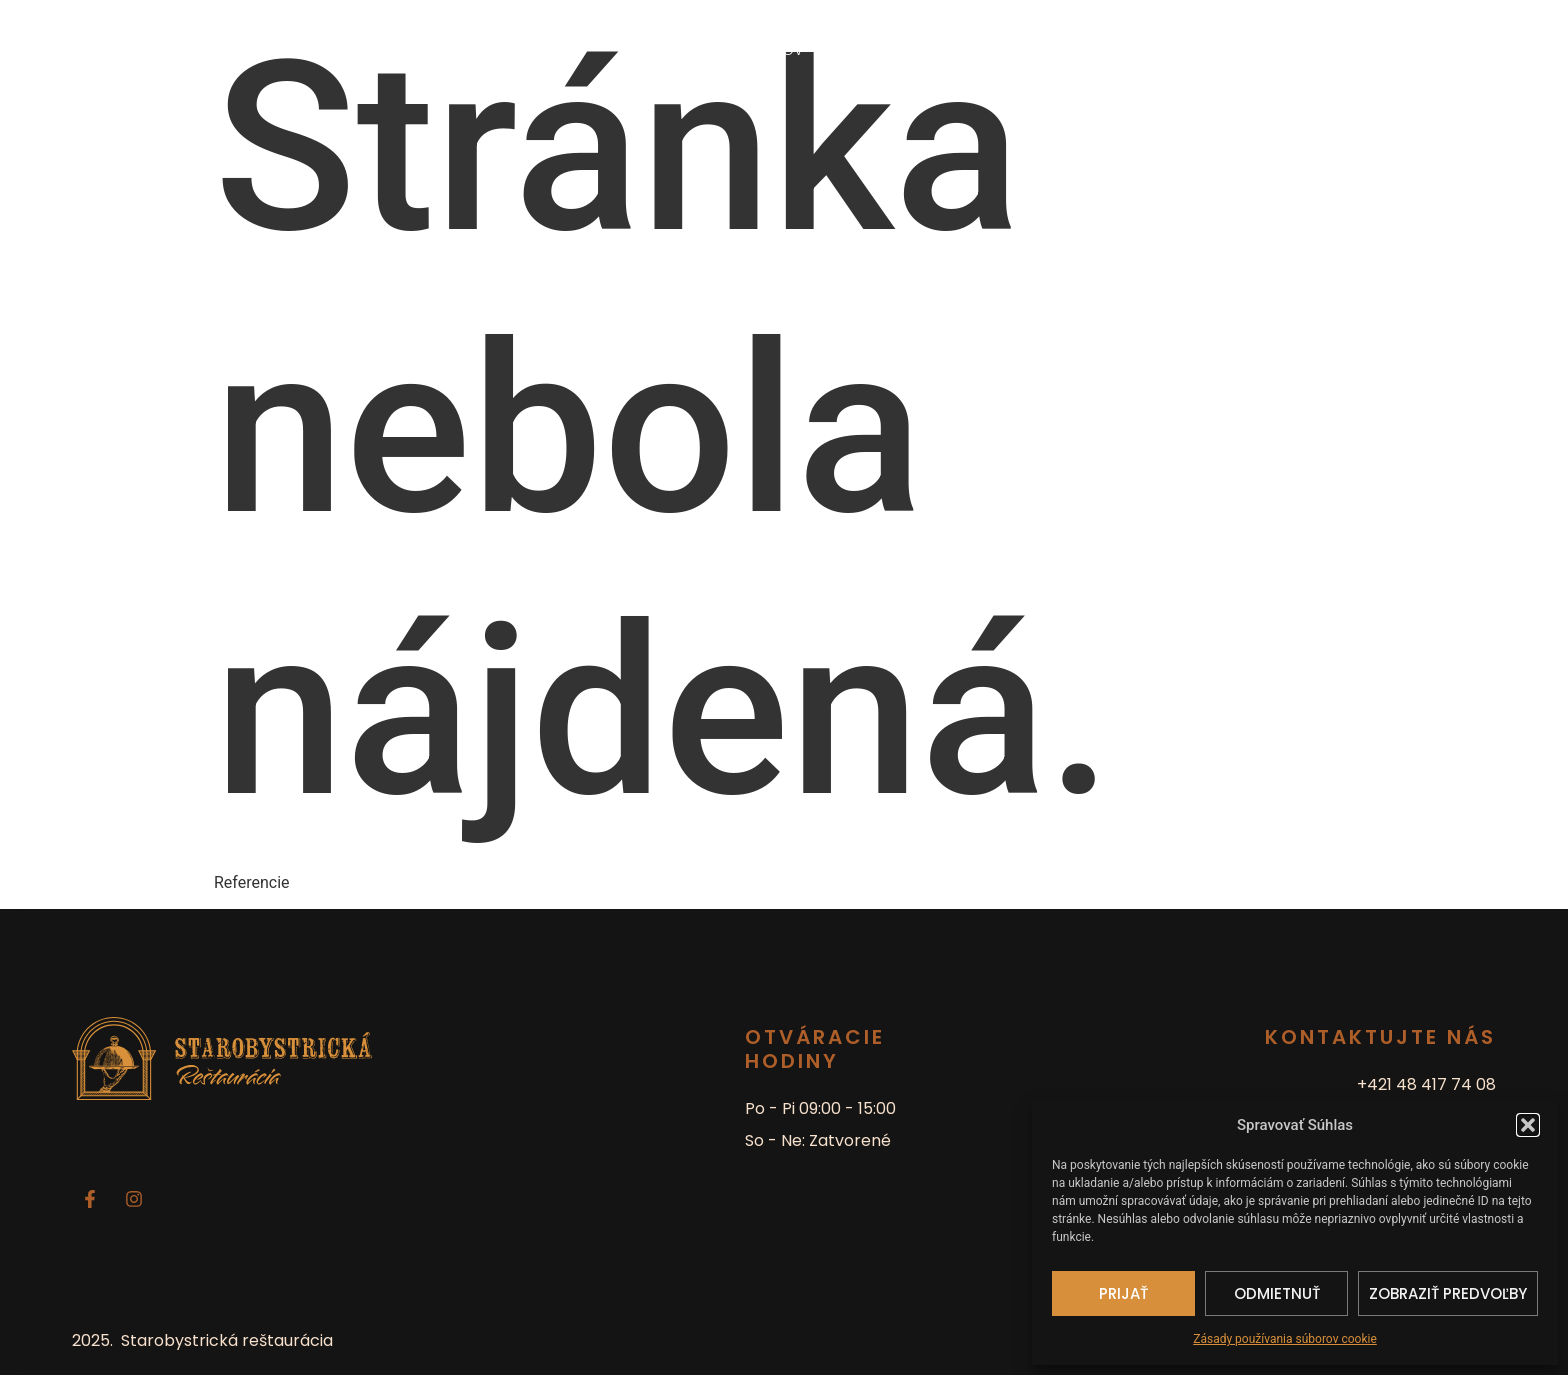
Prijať (1123, 1293)
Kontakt (1108, 50)
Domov (775, 50)
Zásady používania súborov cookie (1285, 1339)
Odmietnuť (1277, 1293)
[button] (1528, 1125)
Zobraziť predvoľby (1448, 1293)
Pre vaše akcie (997, 50)
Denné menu (874, 50)
